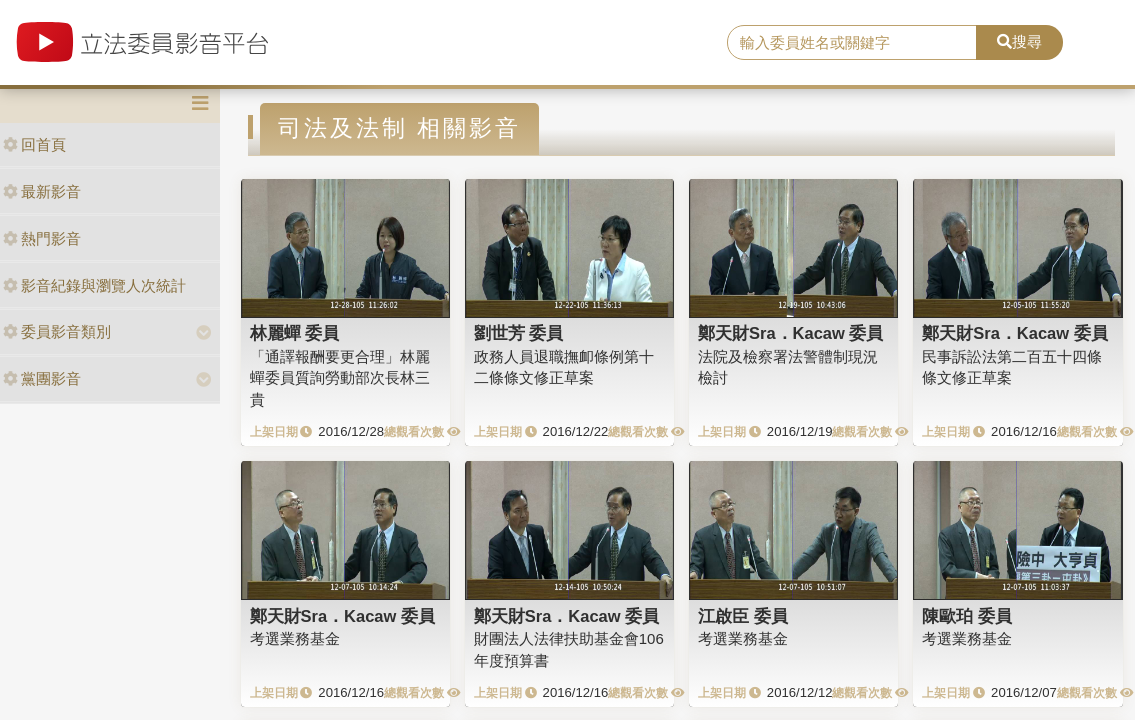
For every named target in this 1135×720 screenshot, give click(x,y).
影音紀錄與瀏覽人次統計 (94, 285)
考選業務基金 (295, 638)
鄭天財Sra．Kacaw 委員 (790, 333)
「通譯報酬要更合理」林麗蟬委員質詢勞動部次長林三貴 (340, 378)
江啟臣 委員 (743, 616)
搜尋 (1019, 41)
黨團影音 (42, 378)
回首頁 (34, 144)
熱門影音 (42, 238)
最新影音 (42, 191)
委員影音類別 (57, 331)
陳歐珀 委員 (967, 616)
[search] (852, 43)
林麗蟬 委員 (295, 333)
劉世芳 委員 (519, 333)
